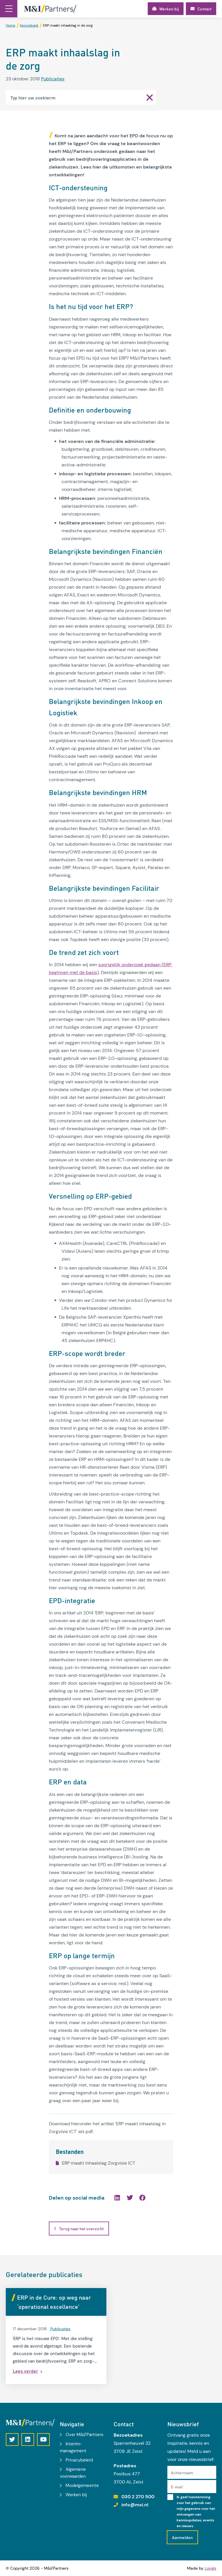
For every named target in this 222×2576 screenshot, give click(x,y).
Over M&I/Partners (84, 2435)
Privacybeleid (79, 2460)
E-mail (177, 2486)
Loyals (210, 2568)
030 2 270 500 (137, 2497)
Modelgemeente (82, 2485)
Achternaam (182, 2472)
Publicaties (52, 79)
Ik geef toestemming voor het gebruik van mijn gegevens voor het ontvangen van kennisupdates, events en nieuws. (196, 2511)
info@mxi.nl (134, 2505)
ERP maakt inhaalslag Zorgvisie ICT (95, 2163)
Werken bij (76, 2495)
